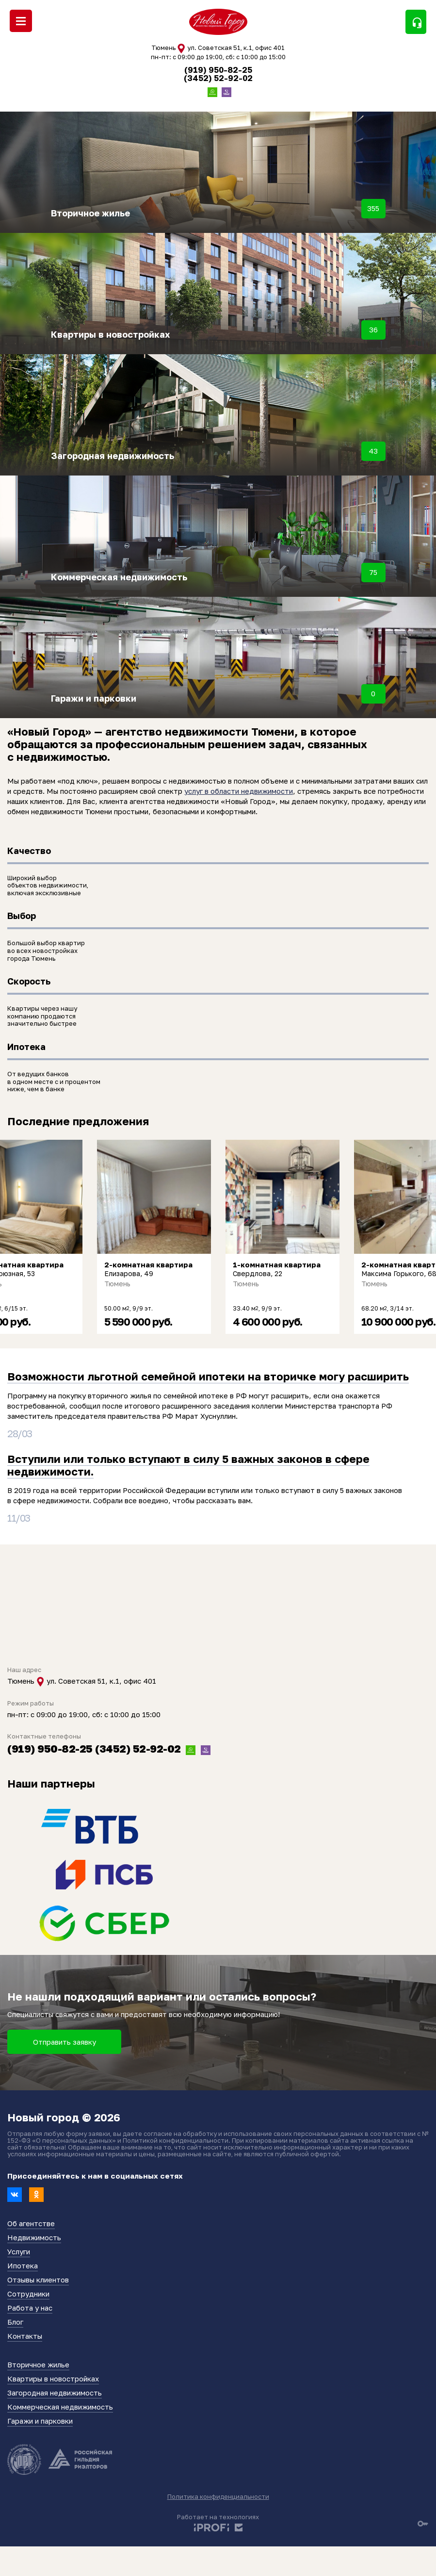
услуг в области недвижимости (238, 791)
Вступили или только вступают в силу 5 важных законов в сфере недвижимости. (188, 1465)
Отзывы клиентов (38, 2279)
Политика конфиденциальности (218, 2496)
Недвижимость (34, 2237)
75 (373, 572)
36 (373, 329)
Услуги (18, 2251)
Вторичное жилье (38, 2364)
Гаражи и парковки (40, 2420)
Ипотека (22, 2265)
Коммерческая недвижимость (60, 2406)
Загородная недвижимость (54, 2392)
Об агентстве (31, 2223)
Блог (15, 2321)
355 (373, 208)
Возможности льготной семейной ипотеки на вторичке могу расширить (208, 1376)
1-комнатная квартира (277, 1264)
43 (373, 450)
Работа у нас (29, 2307)
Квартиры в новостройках (53, 2378)
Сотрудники (28, 2293)
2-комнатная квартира (148, 1264)
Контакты (24, 2335)
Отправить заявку (64, 2041)
